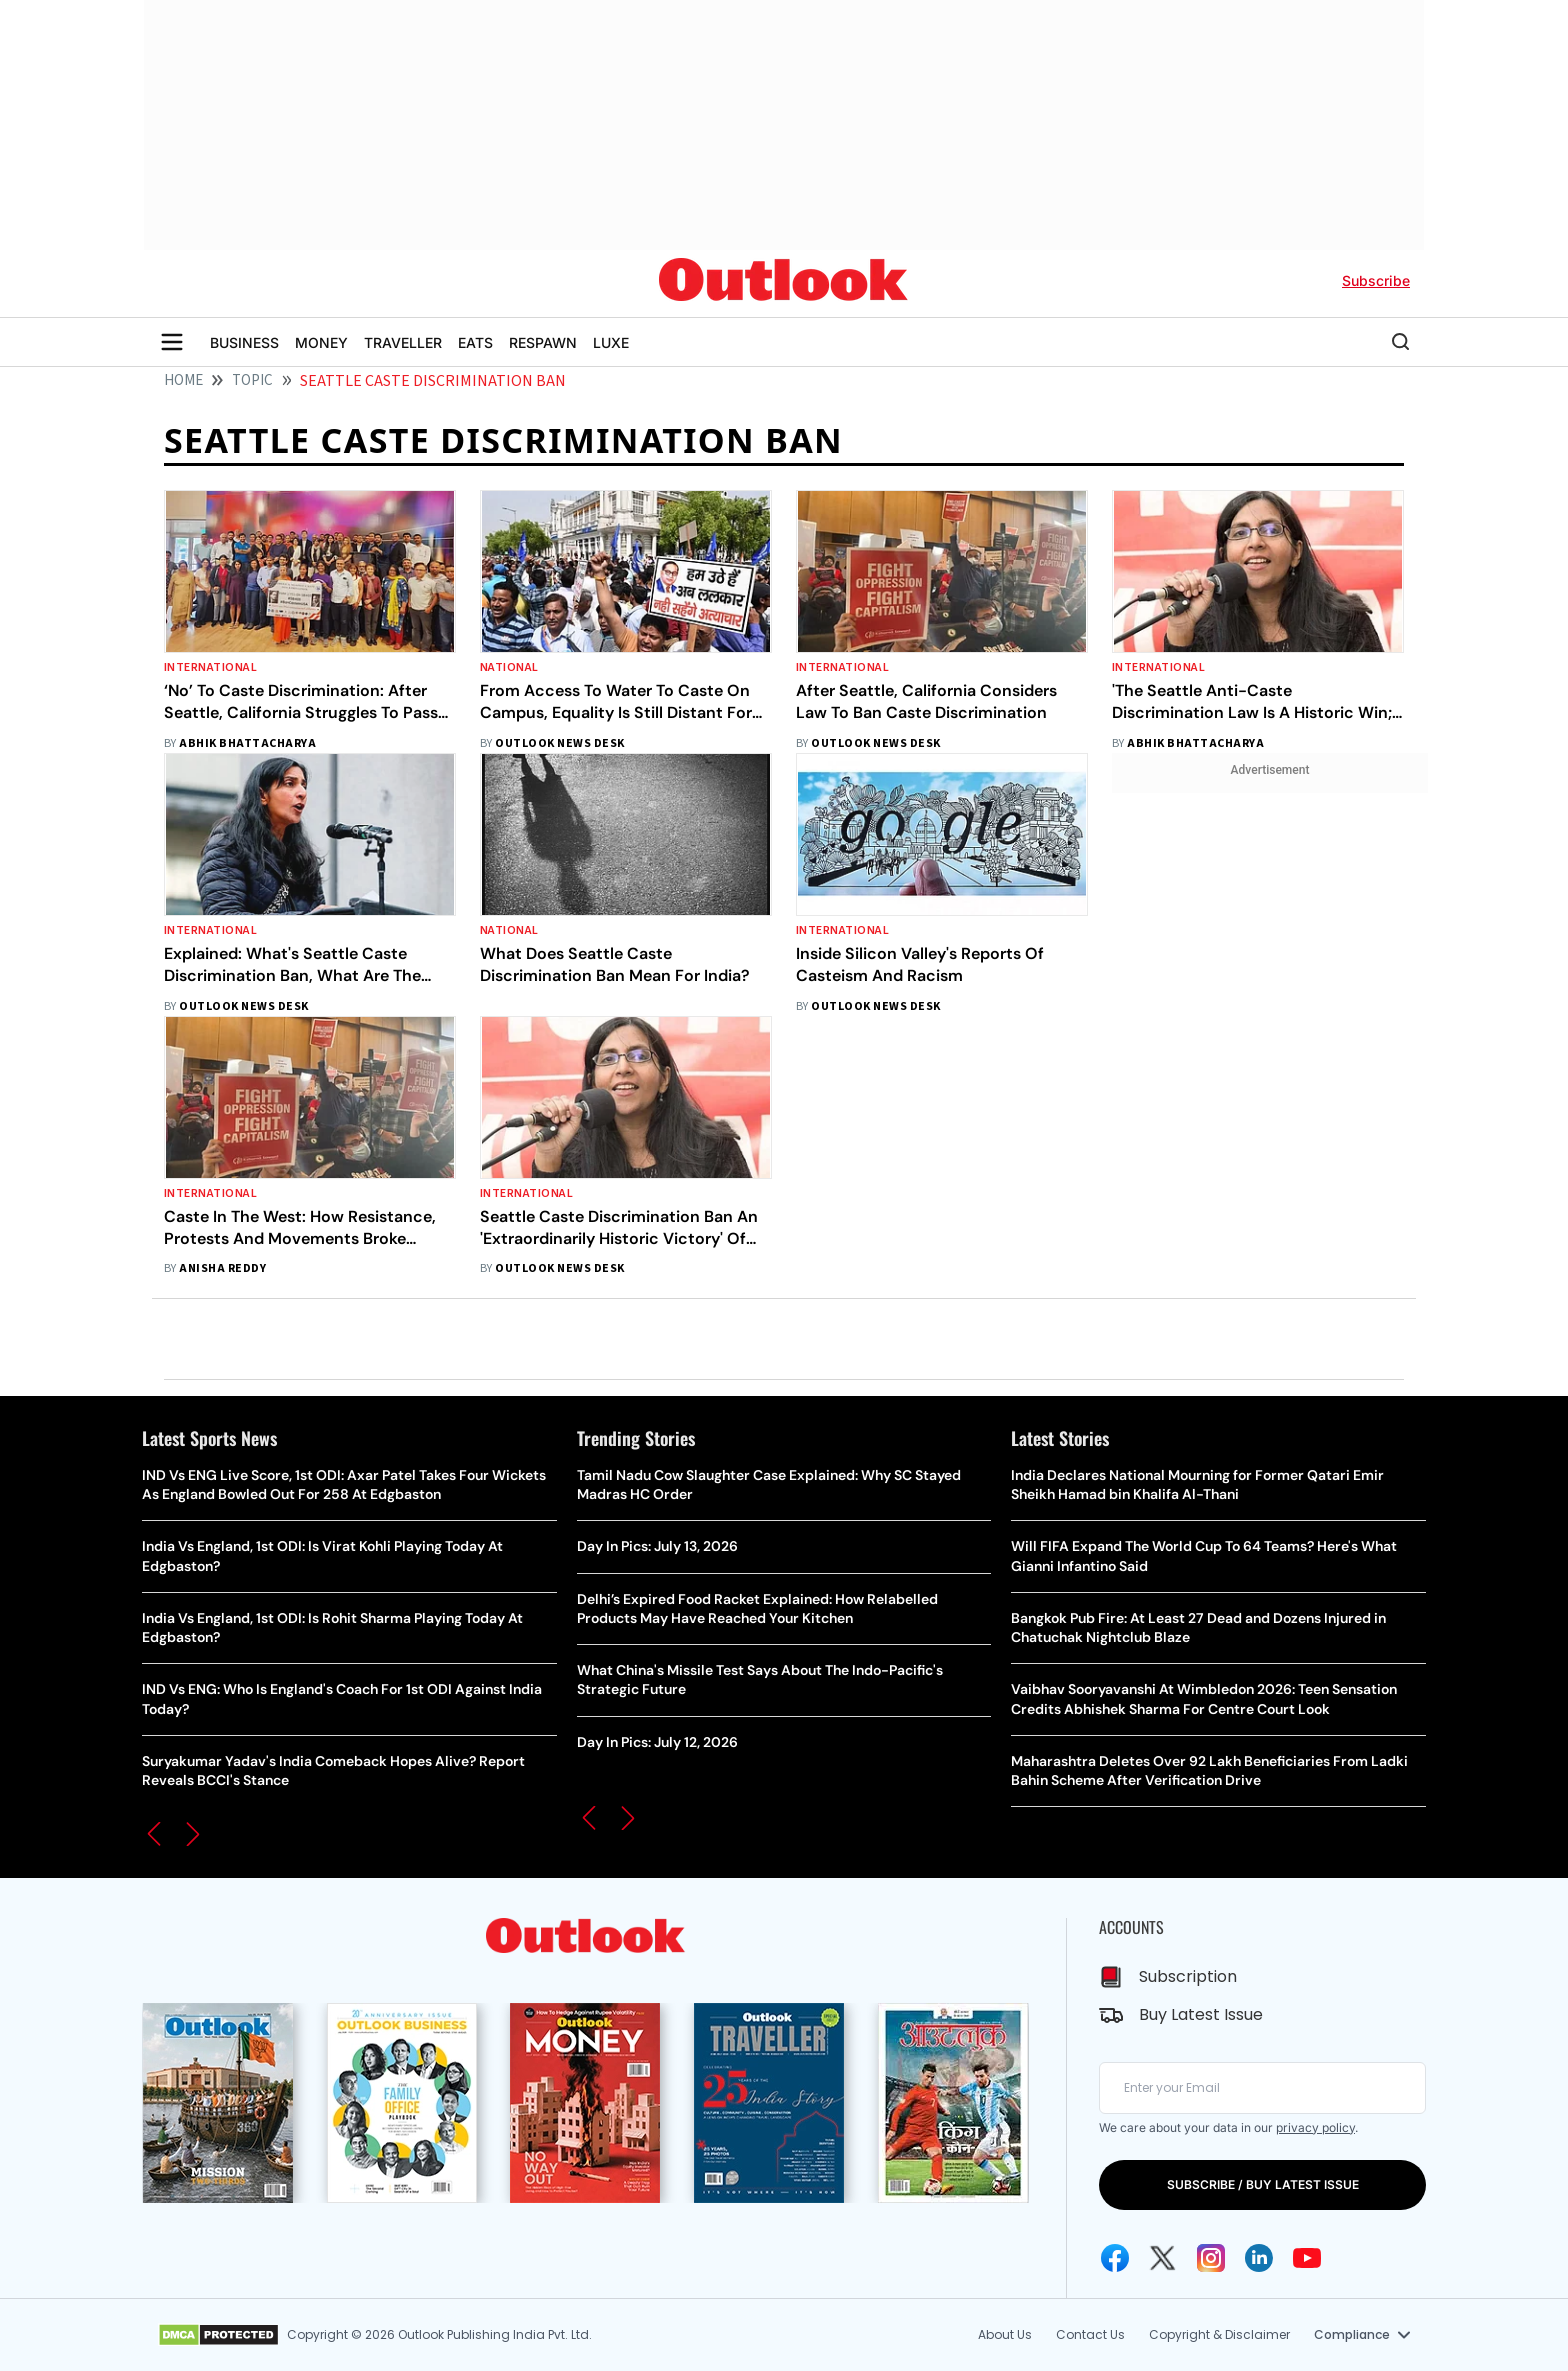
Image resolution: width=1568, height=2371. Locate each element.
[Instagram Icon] (1211, 2258)
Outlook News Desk (559, 743)
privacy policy (1315, 2127)
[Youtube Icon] (1307, 2258)
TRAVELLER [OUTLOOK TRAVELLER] (403, 342)
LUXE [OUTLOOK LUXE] (611, 342)
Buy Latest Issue (1201, 2014)
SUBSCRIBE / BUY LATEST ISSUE (1263, 2184)
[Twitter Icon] (1163, 2258)
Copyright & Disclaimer (1219, 2334)
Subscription (1188, 1976)
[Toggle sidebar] (172, 342)
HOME (183, 380)
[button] (154, 1834)
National (509, 667)
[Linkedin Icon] (1259, 2258)
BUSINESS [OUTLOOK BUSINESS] (244, 342)
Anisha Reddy (222, 1268)
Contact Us (1090, 2334)
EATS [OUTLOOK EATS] (475, 342)
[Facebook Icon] (1115, 2258)
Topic (252, 380)
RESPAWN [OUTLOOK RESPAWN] (543, 342)
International (210, 667)
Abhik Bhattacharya (247, 743)
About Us (1005, 2334)
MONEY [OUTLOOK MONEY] (321, 342)
